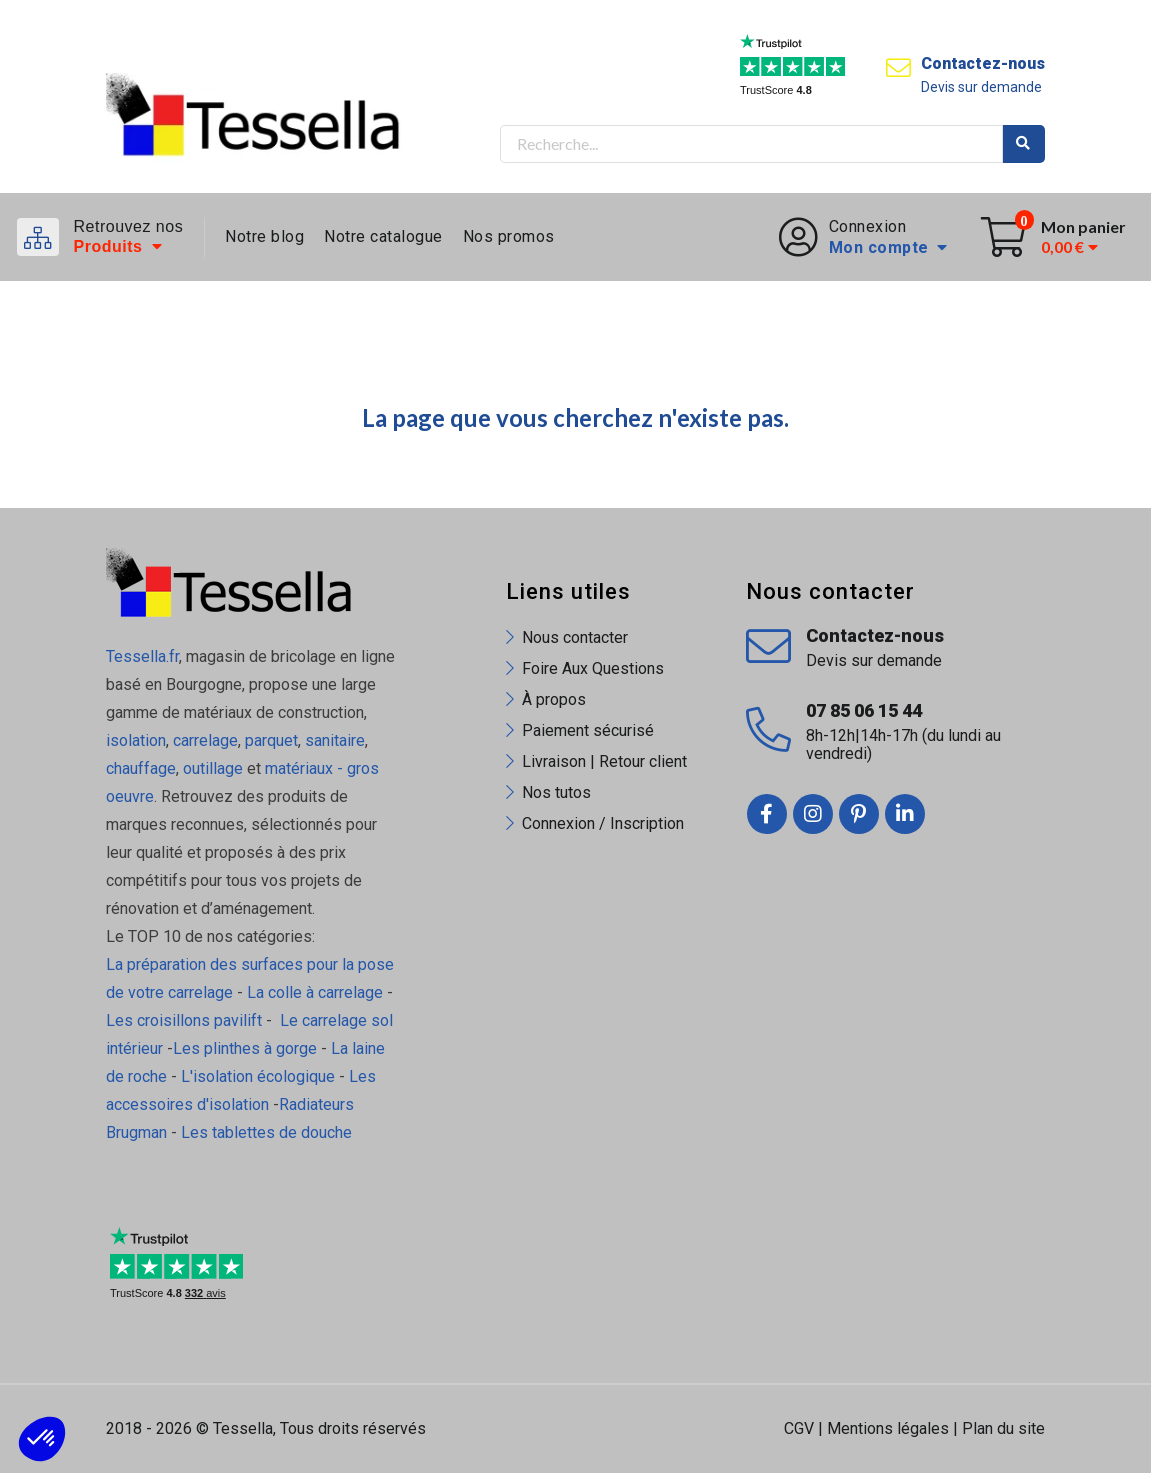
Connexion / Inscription (603, 823)
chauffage (141, 768)
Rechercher (1024, 144)
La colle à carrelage (315, 992)
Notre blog (264, 236)
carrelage (205, 740)
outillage (213, 768)
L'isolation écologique (258, 1076)
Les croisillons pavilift (184, 1020)
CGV (799, 1428)
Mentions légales (888, 1428)
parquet (271, 740)
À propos (554, 699)
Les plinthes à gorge (245, 1048)
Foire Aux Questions (593, 668)
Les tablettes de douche (268, 1132)
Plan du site (1003, 1428)
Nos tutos (556, 792)
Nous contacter (575, 637)
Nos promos (509, 236)
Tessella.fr (142, 656)
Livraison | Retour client (604, 761)
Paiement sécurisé (588, 730)
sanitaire (335, 740)
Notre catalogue (383, 236)
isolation (136, 740)
